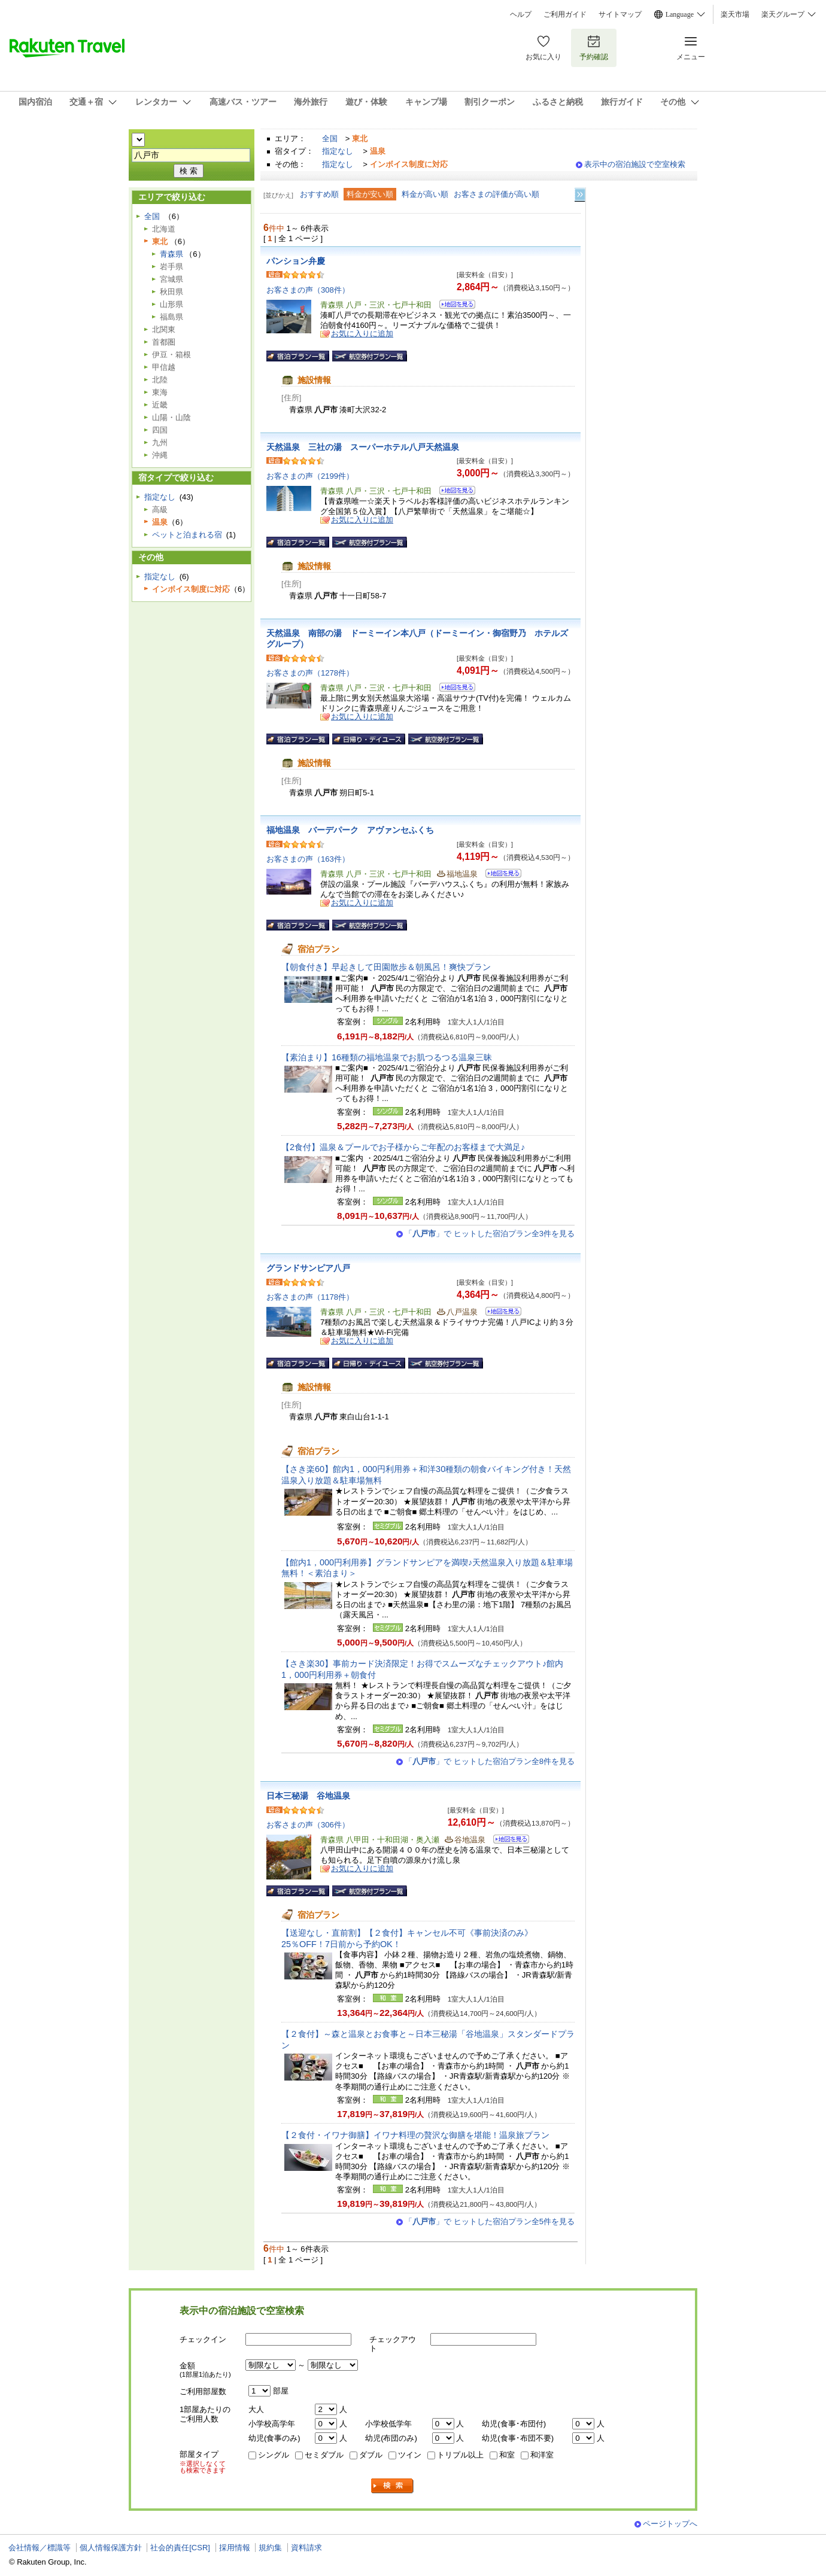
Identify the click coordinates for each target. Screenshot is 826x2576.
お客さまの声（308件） (308, 289)
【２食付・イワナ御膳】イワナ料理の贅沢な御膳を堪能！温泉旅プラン (415, 2135)
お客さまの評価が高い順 (496, 194)
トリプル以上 (460, 2454)
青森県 (171, 254)
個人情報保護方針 (111, 2547)
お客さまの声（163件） (308, 858)
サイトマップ (620, 14)
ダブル (370, 2454)
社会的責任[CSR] (180, 2547)
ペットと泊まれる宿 (187, 534)
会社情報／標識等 (39, 2547)
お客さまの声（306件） (308, 1824)
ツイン (409, 2454)
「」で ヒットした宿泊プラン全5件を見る (490, 2221)
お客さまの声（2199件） (310, 476)
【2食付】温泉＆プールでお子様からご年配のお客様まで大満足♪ (403, 1147)
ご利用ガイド (565, 14)
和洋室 (542, 2454)
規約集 (270, 2547)
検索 (392, 2485)
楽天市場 (735, 14)
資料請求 (306, 2547)
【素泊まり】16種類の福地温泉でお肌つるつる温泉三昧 (386, 1057)
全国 (330, 138)
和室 (507, 2454)
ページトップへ (670, 2523)
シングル (273, 2454)
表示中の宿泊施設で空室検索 (634, 164)
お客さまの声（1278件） (310, 672)
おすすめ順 (319, 194)
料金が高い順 (425, 194)
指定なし (337, 151)
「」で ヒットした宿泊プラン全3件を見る (490, 1233)
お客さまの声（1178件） (310, 1296)
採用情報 (234, 2547)
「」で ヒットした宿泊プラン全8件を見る (490, 1761)
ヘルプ (521, 14)
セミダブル (324, 2454)
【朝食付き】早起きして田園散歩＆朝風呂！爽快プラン (386, 967)
